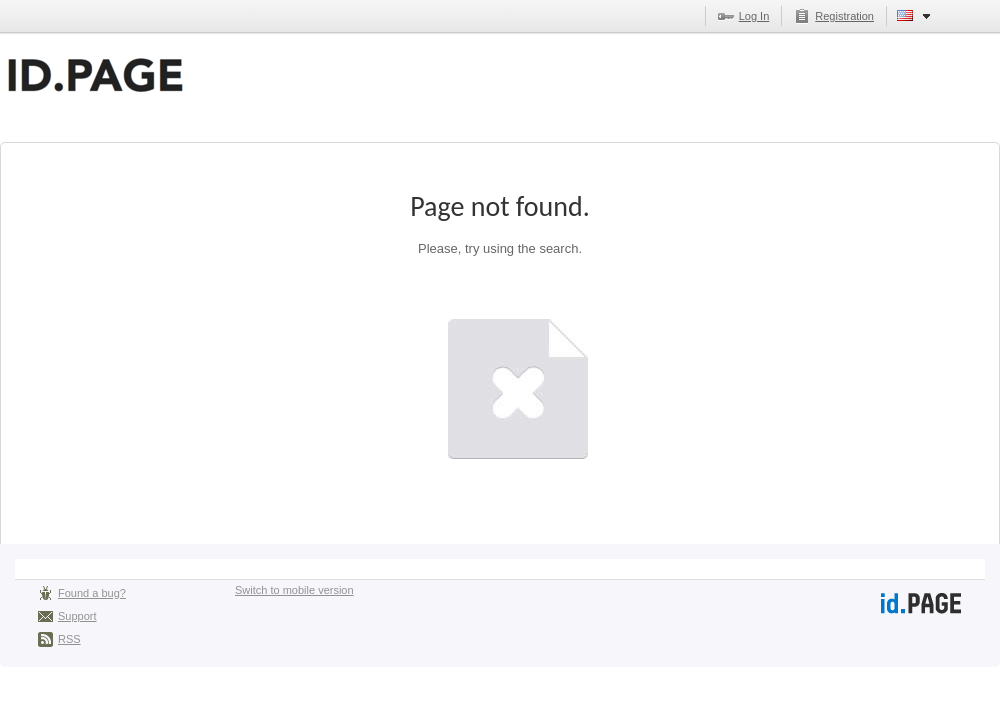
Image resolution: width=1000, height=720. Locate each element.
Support (77, 616)
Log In (754, 16)
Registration (844, 16)
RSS (69, 639)
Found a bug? (92, 593)
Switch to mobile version (294, 590)
